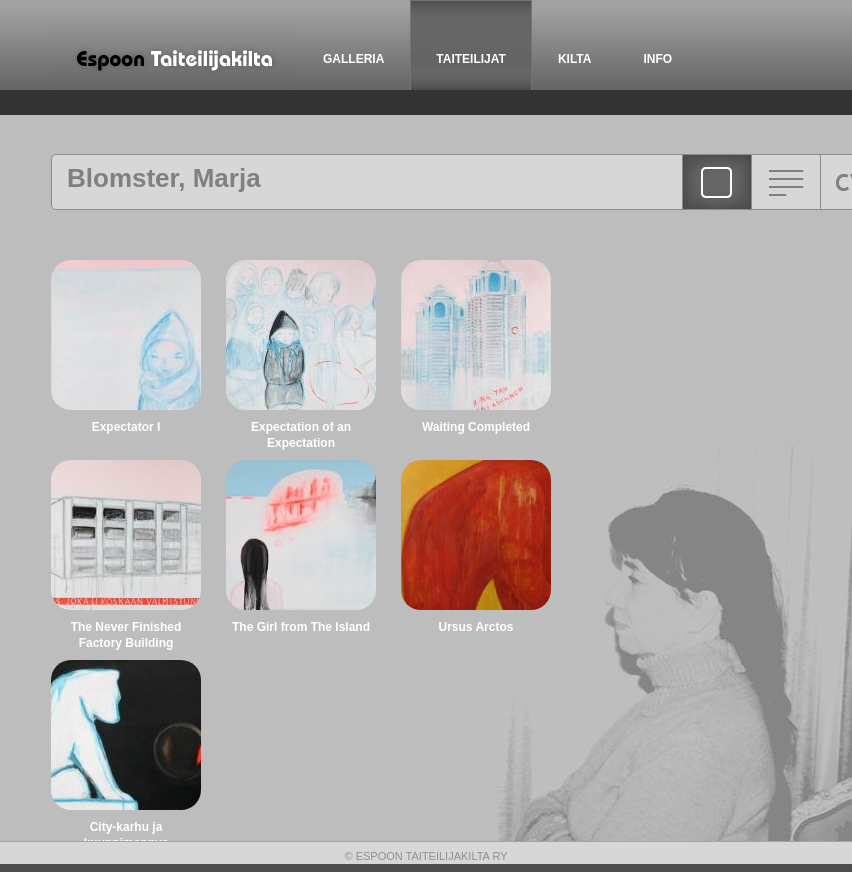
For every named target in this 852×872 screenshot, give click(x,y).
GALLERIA (353, 59)
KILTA (575, 59)
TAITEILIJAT (471, 59)
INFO (657, 59)
